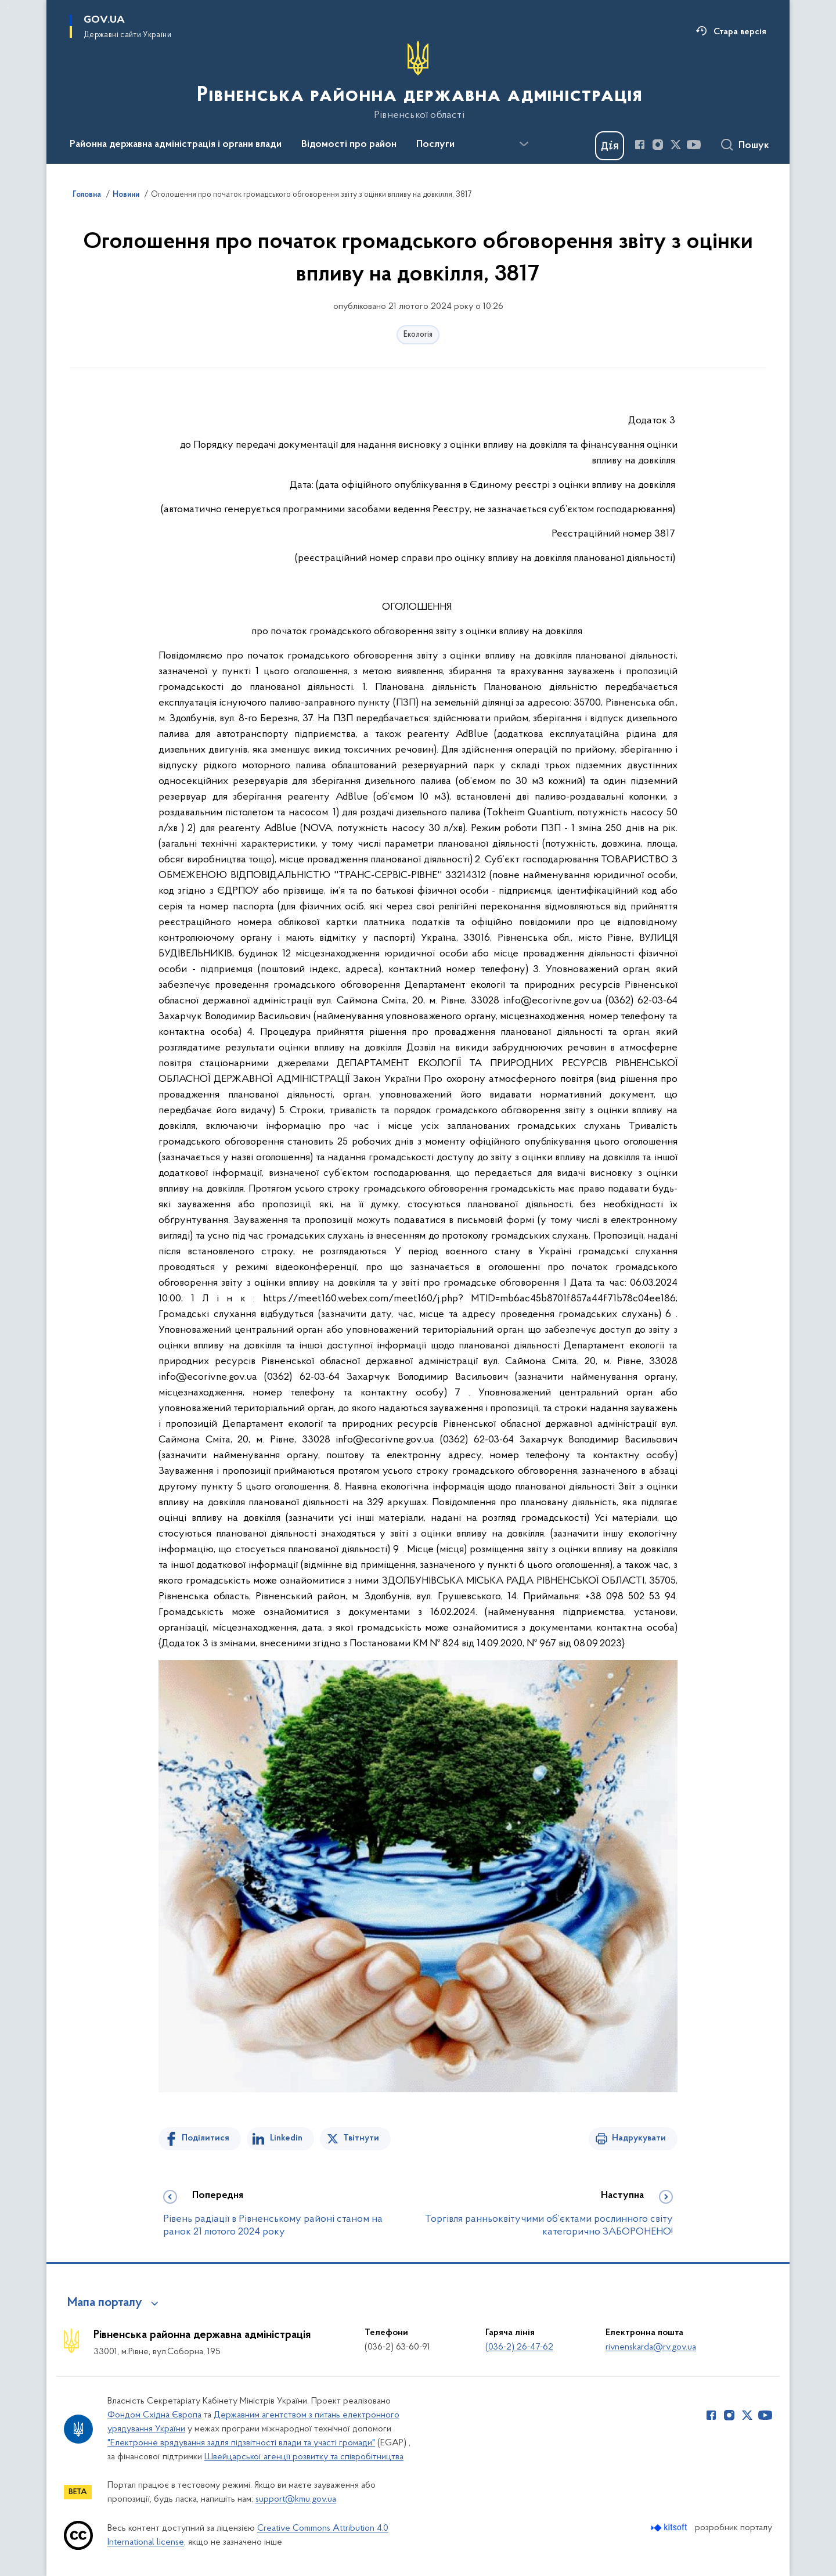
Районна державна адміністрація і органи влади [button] (176, 144)
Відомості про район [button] (349, 144)
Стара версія (740, 32)
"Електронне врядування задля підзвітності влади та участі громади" (241, 2443)
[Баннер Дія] (609, 145)
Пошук (753, 146)
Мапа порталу (104, 2303)
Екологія (418, 334)
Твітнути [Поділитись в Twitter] (361, 2138)
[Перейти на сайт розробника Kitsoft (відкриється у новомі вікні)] (670, 2527)
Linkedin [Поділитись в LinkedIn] (286, 2138)
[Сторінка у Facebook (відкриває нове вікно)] (640, 145)
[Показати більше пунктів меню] (523, 144)
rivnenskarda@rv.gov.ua (651, 2347)
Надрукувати (639, 2138)
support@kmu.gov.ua (295, 2499)
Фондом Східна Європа (154, 2415)
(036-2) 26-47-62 (519, 2347)
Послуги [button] (435, 144)
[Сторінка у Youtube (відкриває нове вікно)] (694, 145)
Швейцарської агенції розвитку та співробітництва (303, 2457)
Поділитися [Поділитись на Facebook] (205, 2138)
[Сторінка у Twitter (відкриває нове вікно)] (676, 145)
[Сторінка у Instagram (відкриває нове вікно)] (658, 145)
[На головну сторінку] (418, 81)
